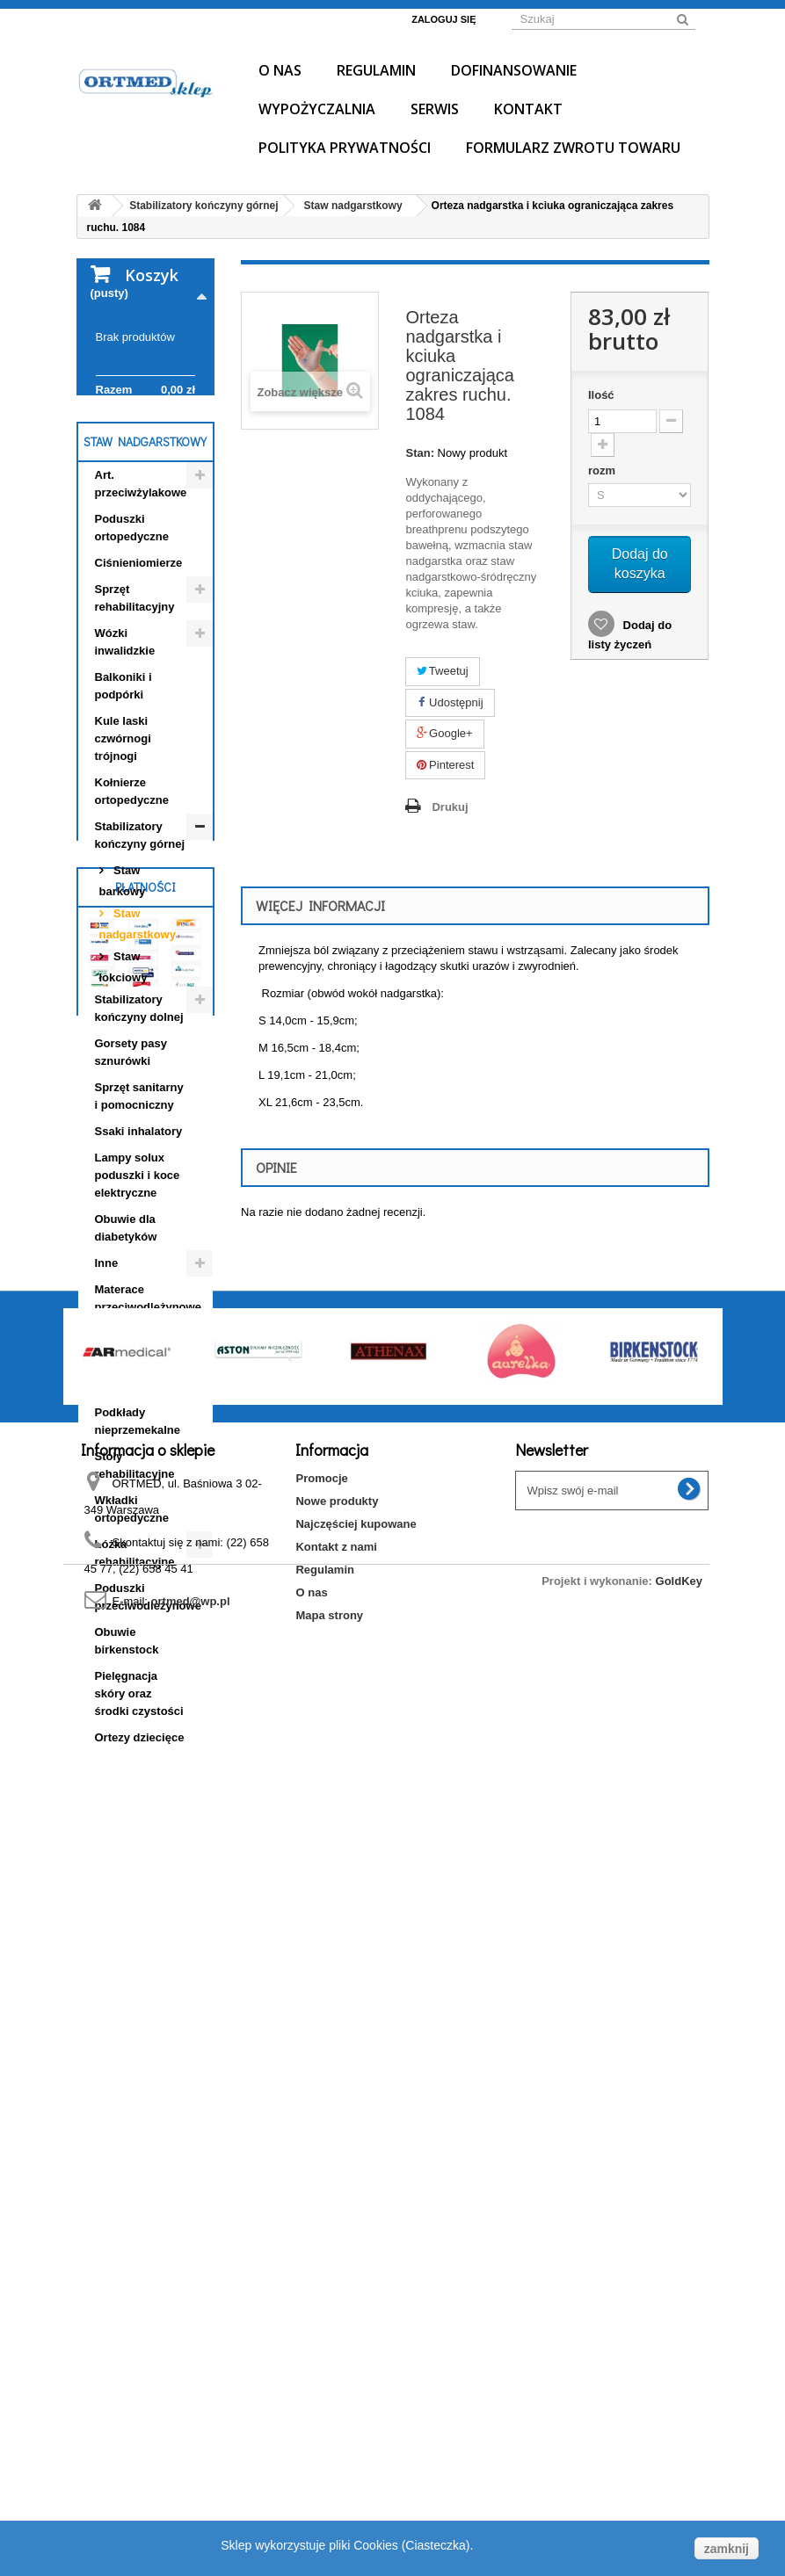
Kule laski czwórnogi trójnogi (123, 847)
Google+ (444, 733)
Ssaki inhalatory (139, 1240)
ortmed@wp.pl (190, 2486)
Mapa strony (329, 2500)
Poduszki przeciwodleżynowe (148, 1705)
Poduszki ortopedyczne (132, 636)
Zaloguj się (443, 19)
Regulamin (376, 70)
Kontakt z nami (335, 2432)
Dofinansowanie (514, 70)
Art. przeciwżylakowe (141, 592)
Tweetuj (442, 670)
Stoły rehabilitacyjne (135, 1574)
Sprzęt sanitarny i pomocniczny (139, 1205)
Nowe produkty (336, 2386)
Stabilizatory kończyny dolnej (139, 1117)
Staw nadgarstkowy (137, 1033)
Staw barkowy (122, 990)
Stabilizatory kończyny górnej (140, 944)
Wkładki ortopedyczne (132, 1618)
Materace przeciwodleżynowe (148, 1407)
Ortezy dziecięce (140, 1846)
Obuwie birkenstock (127, 1749)
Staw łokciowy (123, 1076)
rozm (603, 470)
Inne (107, 1371)
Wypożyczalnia (316, 109)
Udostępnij (450, 702)
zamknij (726, 2549)
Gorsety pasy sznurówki (131, 1161)
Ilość (601, 395)
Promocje (321, 2363)
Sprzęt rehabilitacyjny (135, 706)
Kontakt (528, 109)
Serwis (435, 109)
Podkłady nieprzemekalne (138, 1530)
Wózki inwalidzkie (125, 750)
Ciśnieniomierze (139, 671)
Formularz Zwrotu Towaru (573, 147)
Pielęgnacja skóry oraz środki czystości (139, 1802)
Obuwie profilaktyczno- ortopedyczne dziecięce (135, 1468)
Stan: (419, 452)
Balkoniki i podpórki (123, 794)
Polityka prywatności (344, 147)
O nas (280, 70)
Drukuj (450, 807)
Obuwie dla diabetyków (126, 1336)
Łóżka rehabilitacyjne (135, 1661)
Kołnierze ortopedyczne (132, 900)
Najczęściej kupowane (355, 2409)
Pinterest (445, 764)
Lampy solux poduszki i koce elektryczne (137, 1284)
